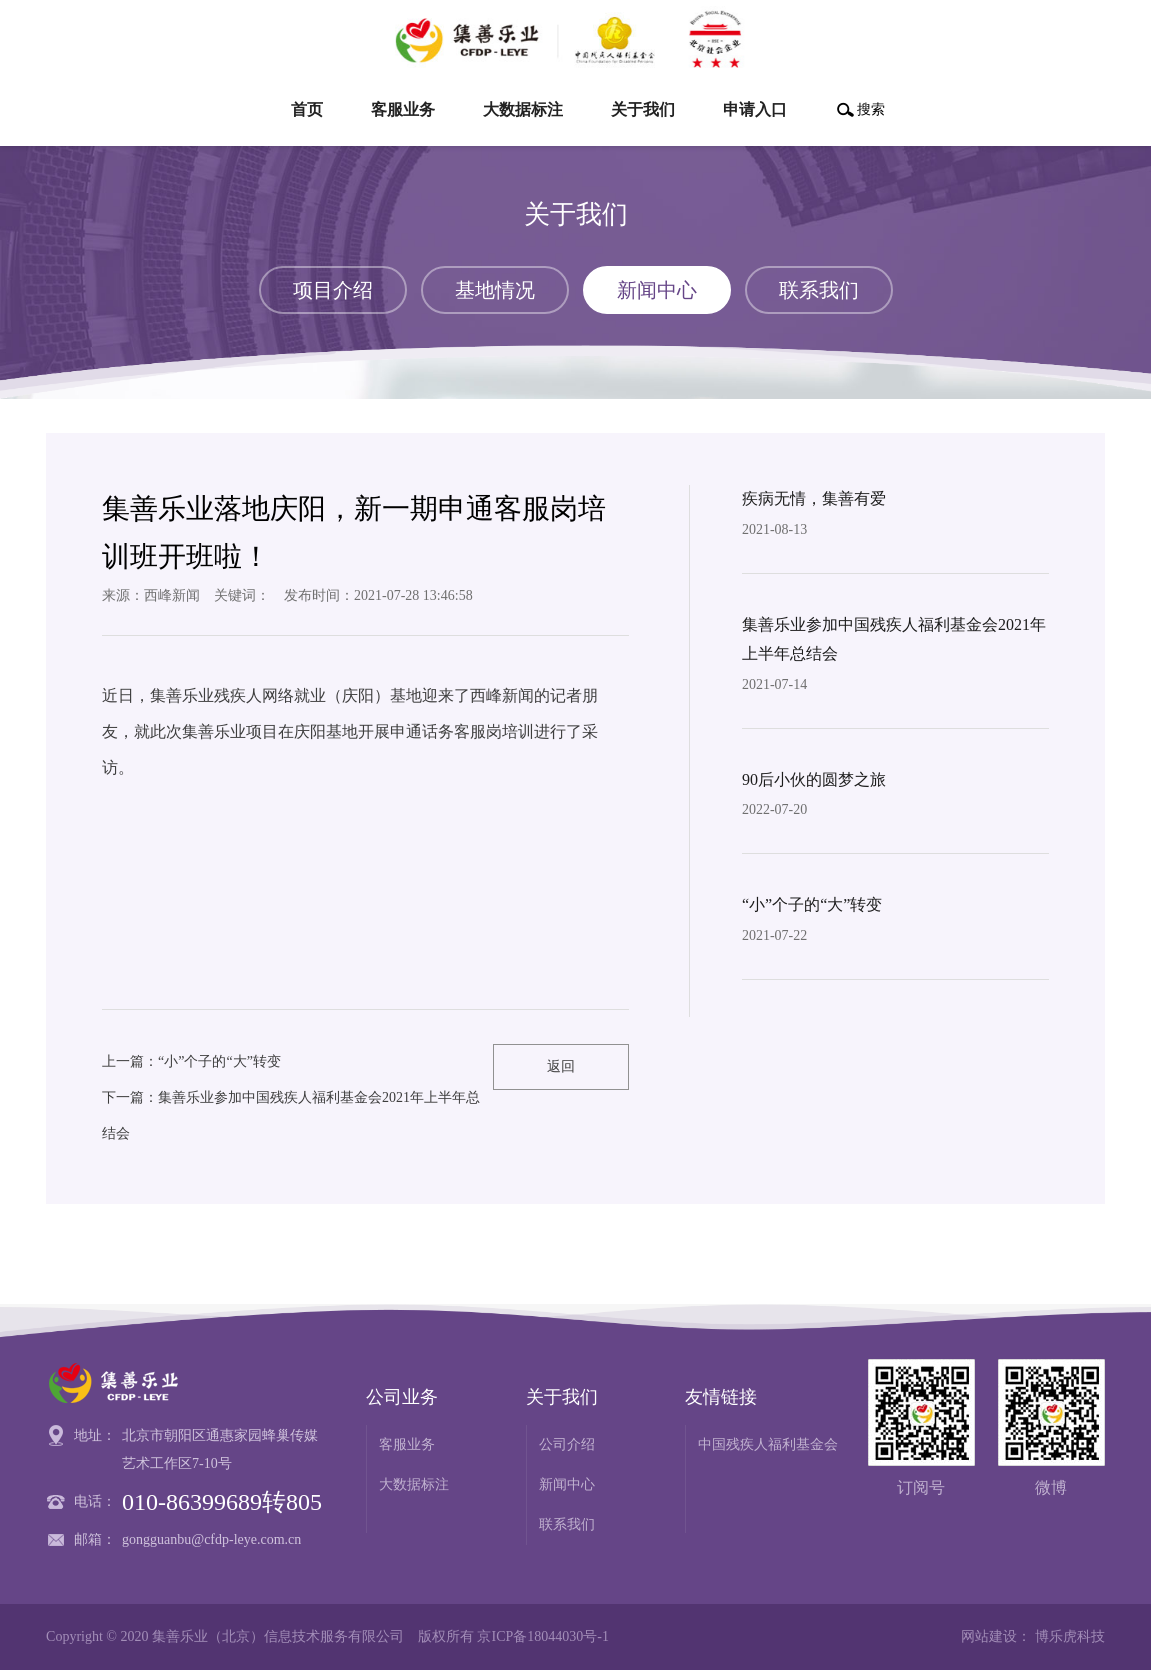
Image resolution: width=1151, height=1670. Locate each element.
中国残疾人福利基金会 (768, 1444)
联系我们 (567, 1524)
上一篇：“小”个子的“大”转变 (191, 1061)
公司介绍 (567, 1444)
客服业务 (407, 1444)
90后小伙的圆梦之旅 (814, 779)
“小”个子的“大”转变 (812, 904)
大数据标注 (414, 1484)
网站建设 (989, 1636)
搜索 (871, 109)
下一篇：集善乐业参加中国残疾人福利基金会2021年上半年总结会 (291, 1115)
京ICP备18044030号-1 (542, 1636)
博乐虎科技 (1070, 1636)
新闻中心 (567, 1484)
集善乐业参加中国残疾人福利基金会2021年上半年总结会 (894, 639)
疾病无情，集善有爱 (814, 498)
